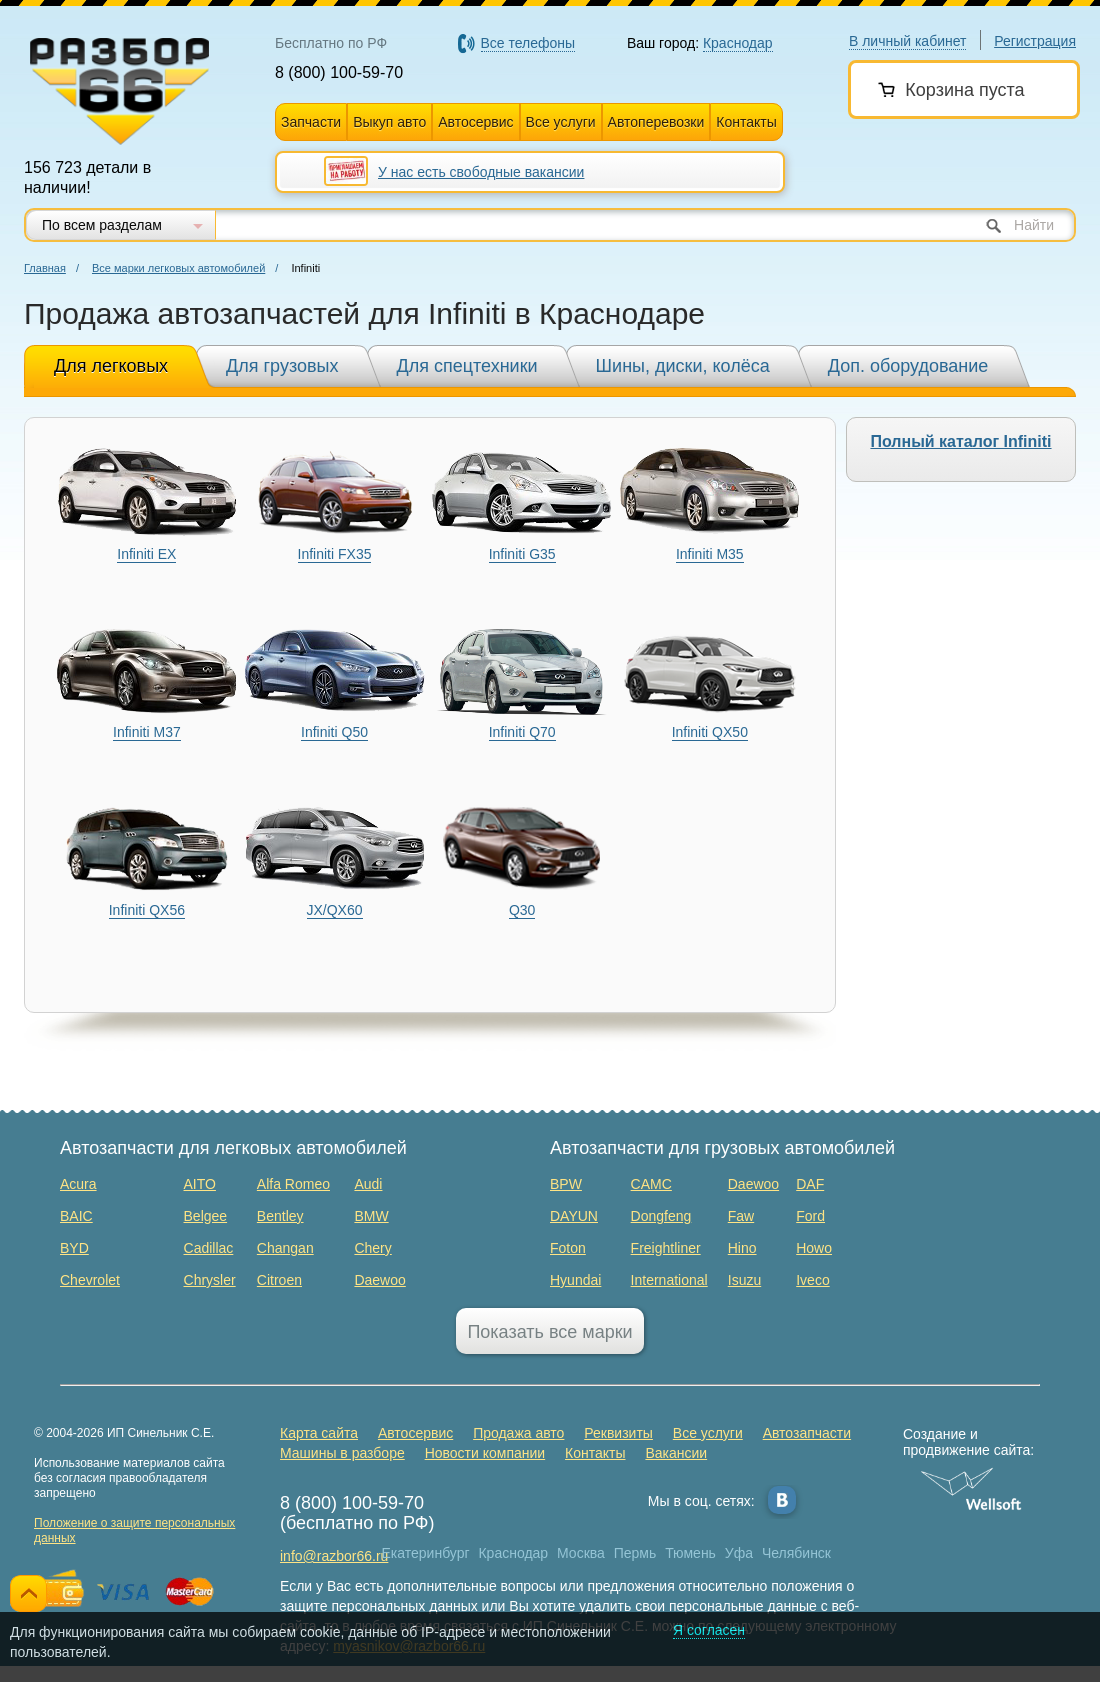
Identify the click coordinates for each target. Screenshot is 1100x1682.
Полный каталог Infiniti (960, 441)
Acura (78, 1184)
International (669, 1280)
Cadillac (209, 1248)
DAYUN (574, 1216)
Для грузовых (282, 366)
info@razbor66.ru (334, 1556)
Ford (810, 1216)
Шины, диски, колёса (683, 366)
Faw (741, 1216)
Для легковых (111, 366)
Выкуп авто (389, 122)
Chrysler (210, 1280)
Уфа (739, 1553)
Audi (368, 1184)
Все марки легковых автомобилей (178, 268)
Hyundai (575, 1280)
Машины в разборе (342, 1453)
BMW (371, 1216)
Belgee (206, 1216)
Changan (285, 1248)
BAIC (76, 1216)
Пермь (635, 1553)
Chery (372, 1248)
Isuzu (744, 1280)
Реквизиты (618, 1433)
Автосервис (475, 122)
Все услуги (561, 122)
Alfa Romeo (293, 1184)
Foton (568, 1248)
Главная (45, 268)
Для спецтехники (467, 366)
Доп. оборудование (908, 366)
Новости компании (485, 1453)
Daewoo (379, 1280)
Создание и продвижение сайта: (971, 1442)
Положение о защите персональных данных (134, 1530)
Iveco (812, 1280)
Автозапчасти (807, 1433)
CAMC (651, 1184)
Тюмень (690, 1553)
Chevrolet (90, 1280)
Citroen (279, 1280)
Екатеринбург (426, 1553)
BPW (566, 1184)
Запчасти (311, 122)
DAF (810, 1184)
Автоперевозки (656, 122)
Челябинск (796, 1553)
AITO (200, 1184)
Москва (581, 1553)
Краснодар (513, 1553)
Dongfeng (661, 1216)
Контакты (746, 122)
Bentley (280, 1216)
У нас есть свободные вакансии (481, 172)
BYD (74, 1248)
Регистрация (1035, 41)
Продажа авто (518, 1433)
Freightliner (666, 1248)
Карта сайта (319, 1433)
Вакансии (676, 1453)
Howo (814, 1248)
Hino (742, 1248)
